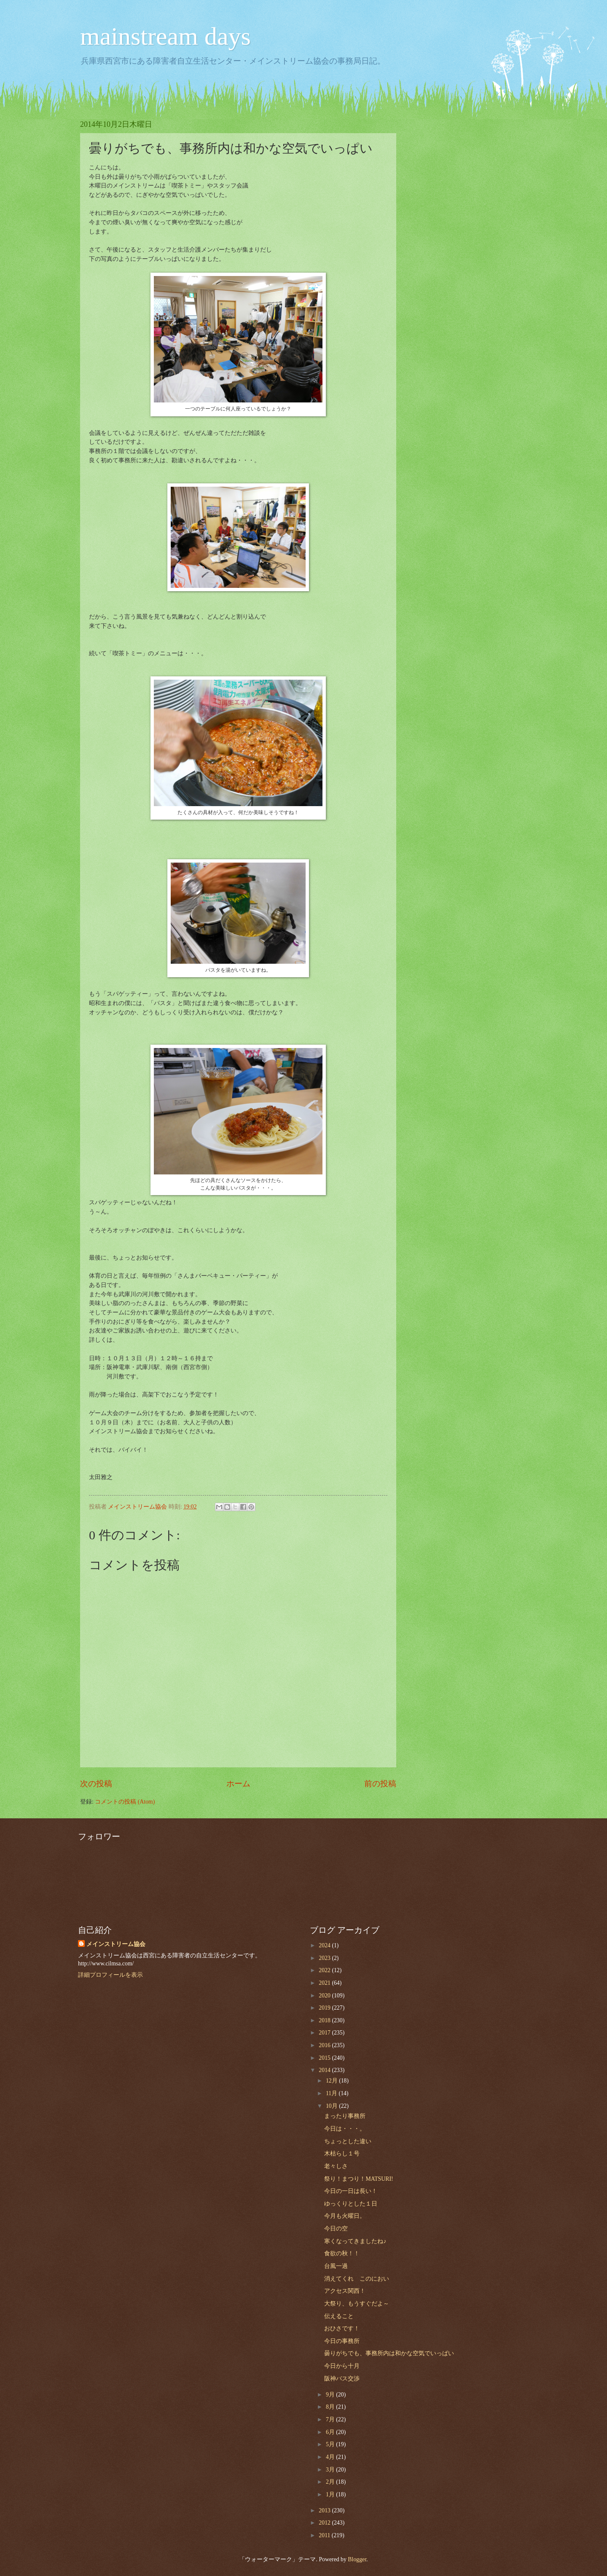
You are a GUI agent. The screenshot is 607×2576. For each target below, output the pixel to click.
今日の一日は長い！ (350, 2191)
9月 (331, 2394)
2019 (325, 2008)
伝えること (339, 2316)
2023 (325, 1958)
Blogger (357, 2559)
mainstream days (165, 36)
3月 (331, 2469)
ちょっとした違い (347, 2141)
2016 (325, 2045)
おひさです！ (342, 2328)
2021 (325, 1983)
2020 (325, 1995)
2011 (325, 2535)
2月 (331, 2482)
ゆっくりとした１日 (350, 2204)
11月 (332, 2093)
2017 (325, 2032)
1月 (331, 2494)
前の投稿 (380, 1783)
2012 (325, 2523)
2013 (325, 2510)
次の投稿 (96, 1783)
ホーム (238, 1783)
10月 (332, 2106)
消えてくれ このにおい (356, 2279)
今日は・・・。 (344, 2129)
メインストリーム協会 (115, 1944)
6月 (331, 2432)
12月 (332, 2080)
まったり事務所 (344, 2116)
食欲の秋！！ (342, 2253)
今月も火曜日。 (344, 2216)
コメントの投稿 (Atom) (125, 1802)
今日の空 (336, 2228)
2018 (325, 2020)
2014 (325, 2070)
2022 (325, 1970)
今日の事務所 (342, 2341)
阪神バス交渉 (342, 2378)
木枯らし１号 (342, 2153)
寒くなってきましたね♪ (355, 2241)
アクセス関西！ (344, 2291)
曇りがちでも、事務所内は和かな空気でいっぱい (389, 2353)
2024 (325, 1945)
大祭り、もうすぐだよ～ (356, 2303)
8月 (331, 2407)
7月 (331, 2419)
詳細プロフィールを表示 (110, 1975)
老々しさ (336, 2166)
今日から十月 (342, 2366)
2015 (325, 2058)
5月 (331, 2444)
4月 (331, 2457)
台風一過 (336, 2266)
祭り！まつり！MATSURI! (358, 2179)
